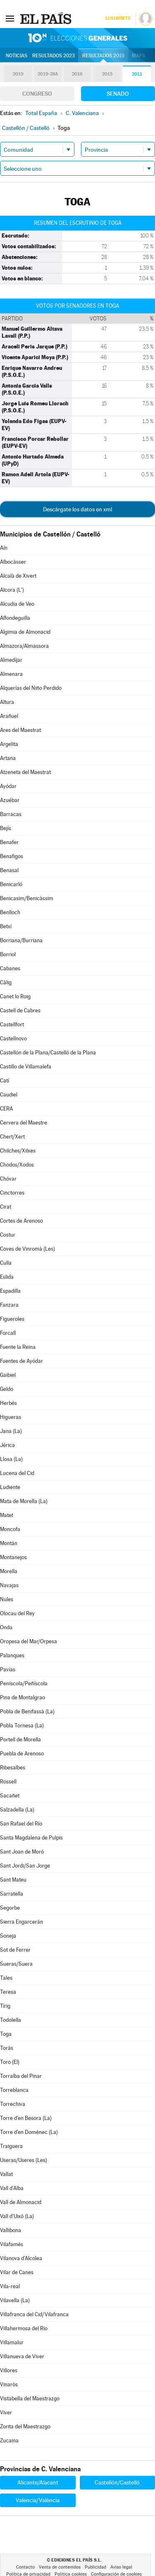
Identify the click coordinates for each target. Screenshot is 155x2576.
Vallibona (10, 2230)
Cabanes (10, 968)
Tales (6, 1978)
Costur (7, 1235)
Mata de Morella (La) (24, 1501)
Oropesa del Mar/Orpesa (28, 1641)
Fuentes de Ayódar (21, 1361)
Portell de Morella (20, 1739)
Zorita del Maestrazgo (25, 2426)
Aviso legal (121, 2567)
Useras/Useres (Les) (23, 2160)
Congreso (37, 93)
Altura (7, 702)
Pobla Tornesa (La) (22, 1725)
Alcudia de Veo (17, 604)
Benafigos (11, 856)
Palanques (12, 1655)
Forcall (8, 1333)
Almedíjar (11, 660)
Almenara (11, 674)
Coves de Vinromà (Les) (27, 1249)
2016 (77, 74)
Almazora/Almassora (24, 646)
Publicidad (95, 2567)
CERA (6, 1109)
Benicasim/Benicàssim (26, 898)
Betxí (6, 926)
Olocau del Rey (17, 1613)
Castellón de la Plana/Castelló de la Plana (48, 1052)
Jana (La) (11, 1431)
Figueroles (12, 1319)
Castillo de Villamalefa (25, 1066)
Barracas (10, 814)
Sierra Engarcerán (21, 1922)
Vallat (6, 2174)
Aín (3, 548)
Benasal (9, 870)
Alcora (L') (12, 590)
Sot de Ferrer (15, 1950)
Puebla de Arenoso (22, 1753)
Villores (8, 2370)
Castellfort (12, 1024)
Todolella (10, 2020)
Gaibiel (8, 1375)
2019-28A (48, 74)
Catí (4, 1080)
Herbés (8, 1403)
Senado (118, 93)
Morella (8, 1571)
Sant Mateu (13, 1880)
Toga (6, 2034)
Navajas (9, 1585)
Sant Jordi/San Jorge (25, 1866)
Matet (6, 1515)
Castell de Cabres (20, 1010)
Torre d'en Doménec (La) (29, 2132)
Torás (6, 2048)
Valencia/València (38, 2500)
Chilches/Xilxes (18, 1151)
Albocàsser (13, 562)
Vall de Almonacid (20, 2202)
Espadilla (10, 1291)
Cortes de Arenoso (21, 1221)
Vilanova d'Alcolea (21, 2258)
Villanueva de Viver (22, 2356)
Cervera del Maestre (23, 1123)
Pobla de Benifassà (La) (27, 1711)
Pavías (7, 1669)
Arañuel (9, 716)
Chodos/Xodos (17, 1165)
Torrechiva (12, 2104)
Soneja (8, 1936)
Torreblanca (14, 2090)
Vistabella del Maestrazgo (30, 2398)
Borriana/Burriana (21, 940)
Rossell (8, 1781)
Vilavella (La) (15, 2300)
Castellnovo (13, 1038)
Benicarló (11, 884)
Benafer (9, 842)
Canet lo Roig (15, 996)
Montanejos (13, 1557)
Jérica (7, 1445)
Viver (6, 2412)
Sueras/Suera (16, 1964)
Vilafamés (11, 2244)
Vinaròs (9, 2384)
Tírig (5, 2006)
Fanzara (9, 1305)
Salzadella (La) (17, 1810)
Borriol (8, 954)
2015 (107, 74)
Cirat (5, 1207)
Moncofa (10, 1529)
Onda (6, 1627)
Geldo (6, 1389)
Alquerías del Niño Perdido (31, 688)
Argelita (9, 744)
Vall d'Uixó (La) (17, 2216)
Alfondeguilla (15, 618)
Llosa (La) (11, 1459)
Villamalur (12, 2342)
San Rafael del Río (21, 1824)
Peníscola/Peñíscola (24, 1683)
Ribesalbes (12, 1767)
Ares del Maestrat (20, 730)
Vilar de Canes (16, 2272)
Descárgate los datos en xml (77, 509)
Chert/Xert (12, 1137)
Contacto (25, 2567)
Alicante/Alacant (37, 2482)
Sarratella (11, 1894)
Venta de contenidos (60, 2567)
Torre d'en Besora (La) (26, 2118)
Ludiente (10, 1487)
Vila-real (10, 2286)
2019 (18, 74)
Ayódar (8, 786)
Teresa (8, 1992)
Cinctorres (12, 1193)
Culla (6, 1263)
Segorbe (10, 1908)
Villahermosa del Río (24, 2328)
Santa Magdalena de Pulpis (31, 1838)
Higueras (10, 1417)
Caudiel (8, 1095)
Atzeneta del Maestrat (25, 772)
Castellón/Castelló (117, 2482)
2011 (137, 74)
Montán (8, 1543)
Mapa (138, 56)
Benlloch (10, 912)
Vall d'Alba (12, 2188)
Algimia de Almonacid (25, 632)
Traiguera (11, 2146)
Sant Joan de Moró (22, 1852)
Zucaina (9, 2440)
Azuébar (9, 800)
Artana (8, 758)
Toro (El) (9, 2062)
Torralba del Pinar (21, 2076)
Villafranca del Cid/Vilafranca (34, 2314)
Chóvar (8, 1179)
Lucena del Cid (17, 1473)
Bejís (5, 828)
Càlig (6, 982)
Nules (6, 1599)
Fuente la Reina (18, 1347)
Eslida (7, 1277)
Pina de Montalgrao (22, 1697)
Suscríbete (117, 18)
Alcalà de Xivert (18, 576)
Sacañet (9, 1796)
